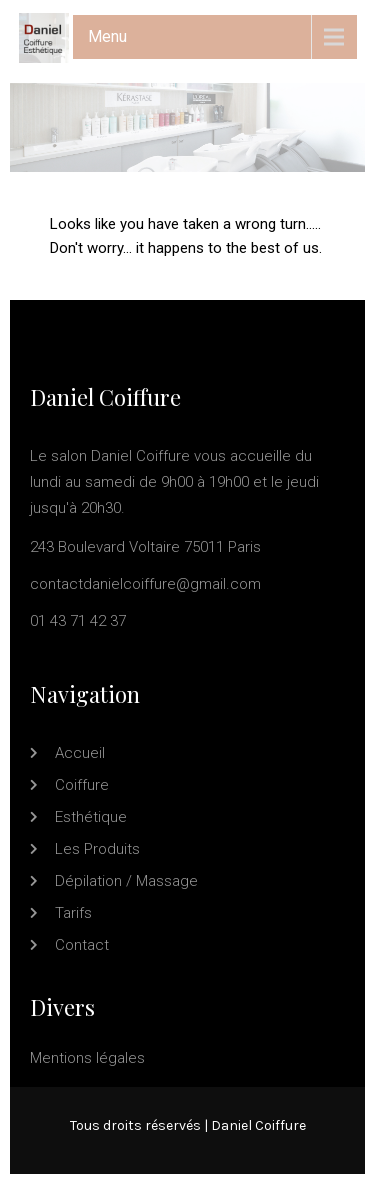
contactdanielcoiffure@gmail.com (145, 584)
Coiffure (82, 785)
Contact (82, 945)
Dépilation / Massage (126, 881)
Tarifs (73, 913)
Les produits (97, 849)
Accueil (80, 753)
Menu (107, 36)
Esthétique (91, 817)
